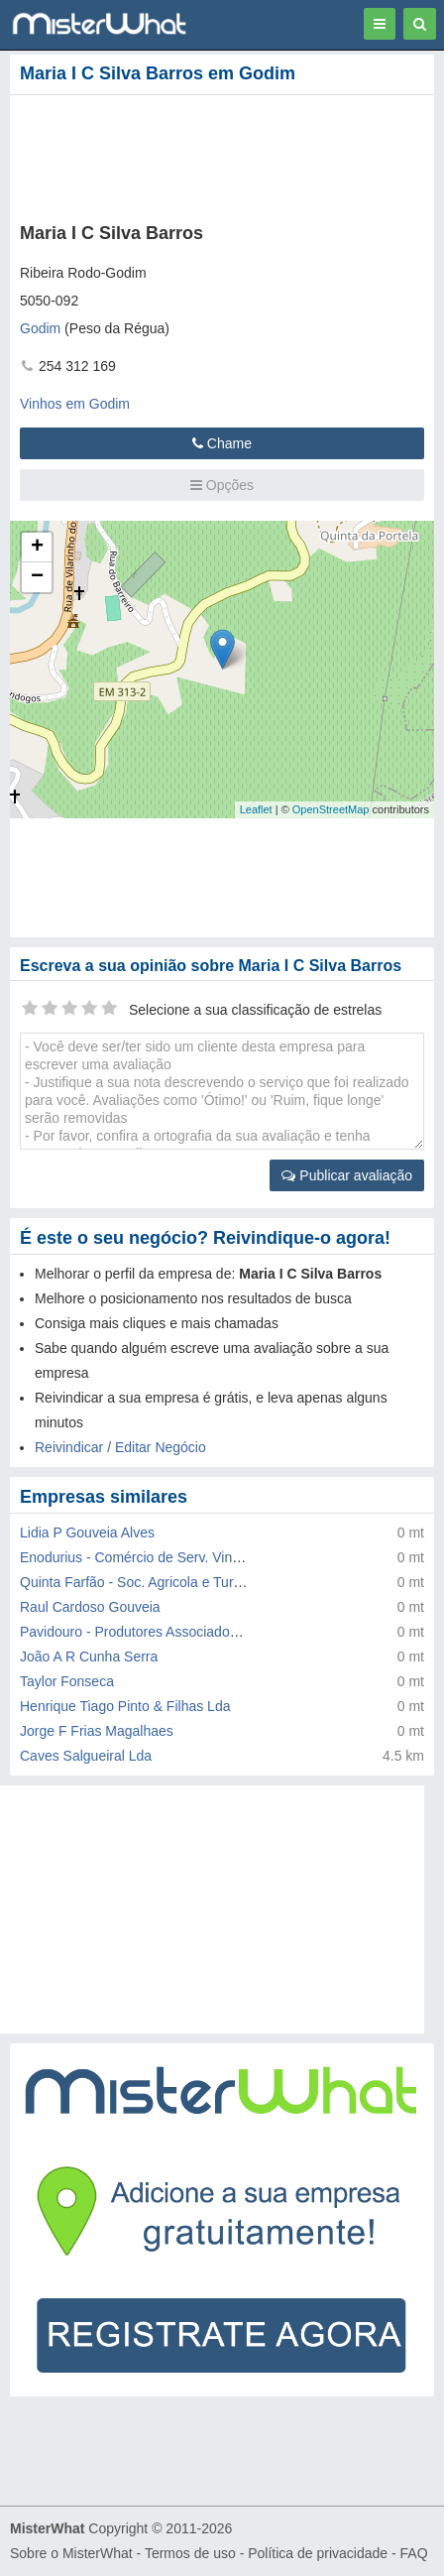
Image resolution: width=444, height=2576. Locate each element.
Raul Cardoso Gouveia (90, 1607)
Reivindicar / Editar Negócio (120, 1447)
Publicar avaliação (346, 1175)
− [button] (37, 577)
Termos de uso (190, 2553)
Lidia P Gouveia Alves (87, 1532)
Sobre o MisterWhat (71, 2553)
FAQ (414, 2553)
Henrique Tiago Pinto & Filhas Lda (125, 1706)
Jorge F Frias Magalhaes (96, 1731)
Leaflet (256, 809)
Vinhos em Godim (75, 404)
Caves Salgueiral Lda (86, 1756)
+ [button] (37, 547)
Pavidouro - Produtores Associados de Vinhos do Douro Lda (204, 1632)
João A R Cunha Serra (89, 1656)
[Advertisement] (196, 154)
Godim (40, 328)
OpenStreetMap (331, 809)
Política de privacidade (318, 2553)
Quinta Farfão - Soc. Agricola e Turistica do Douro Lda (186, 1582)
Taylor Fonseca (67, 1681)
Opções (222, 485)
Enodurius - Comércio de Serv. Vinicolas (144, 1557)
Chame (222, 443)
